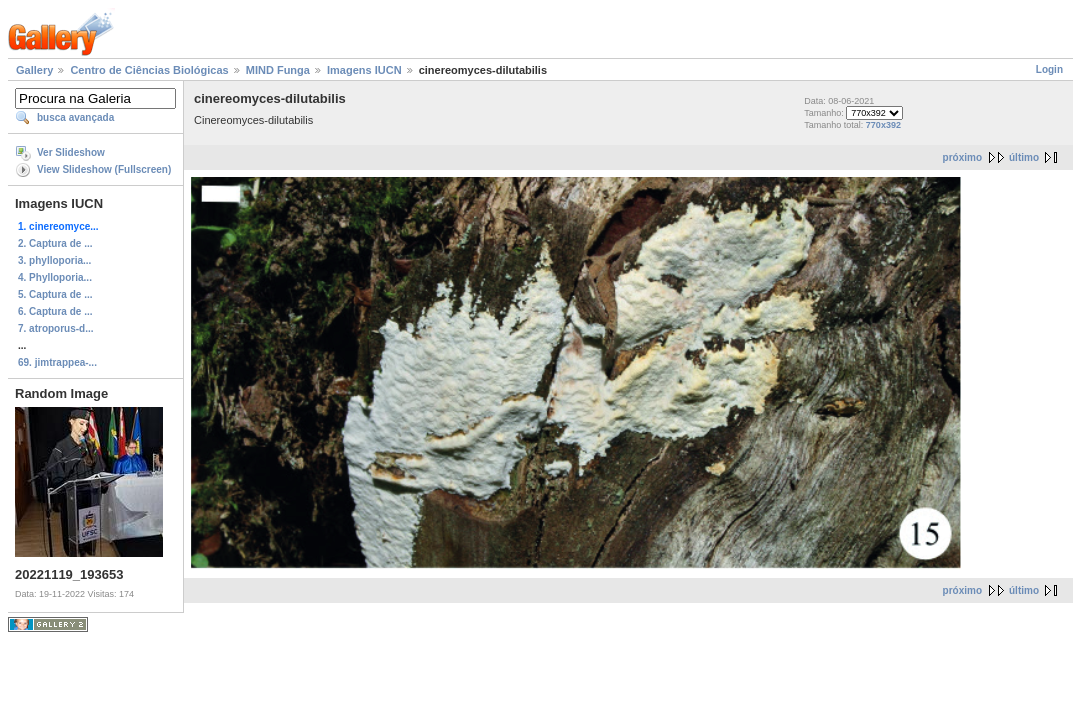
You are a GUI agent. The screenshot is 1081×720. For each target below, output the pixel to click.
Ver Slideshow (71, 152)
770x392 (883, 125)
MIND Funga (278, 70)
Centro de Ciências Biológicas (149, 70)
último (1024, 157)
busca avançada (75, 117)
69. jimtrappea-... (57, 362)
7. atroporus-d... (56, 328)
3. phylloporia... (54, 260)
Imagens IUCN (364, 70)
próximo (962, 157)
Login (1049, 69)
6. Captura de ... (55, 311)
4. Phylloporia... (55, 277)
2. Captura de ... (55, 243)
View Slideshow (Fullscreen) (104, 169)
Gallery (34, 70)
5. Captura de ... (55, 294)
